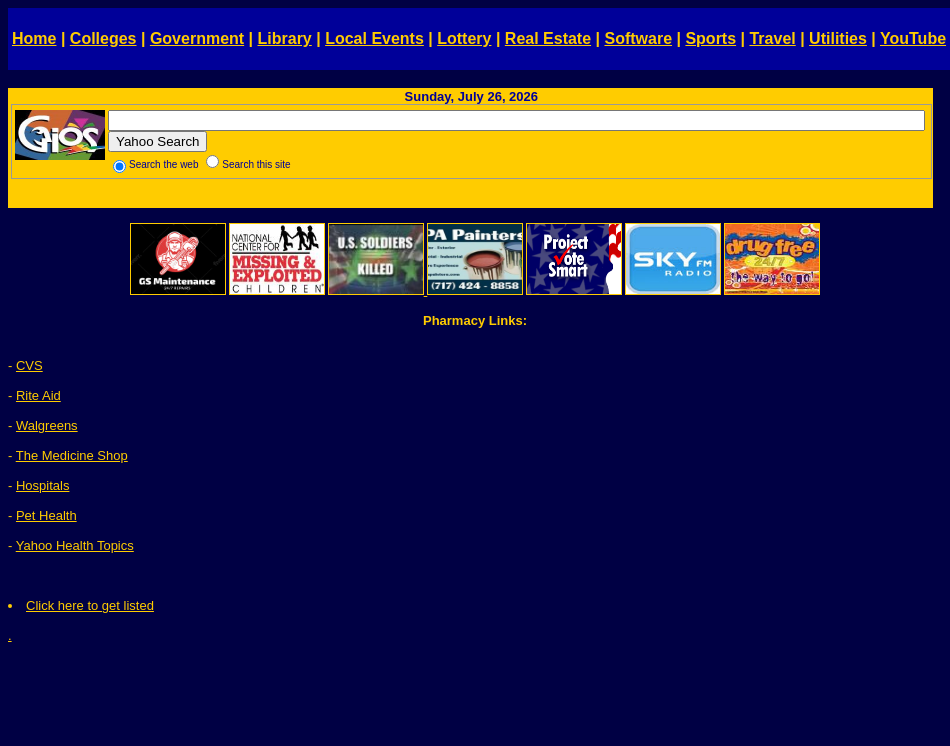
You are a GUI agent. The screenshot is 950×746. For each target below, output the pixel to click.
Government (197, 38)
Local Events (374, 38)
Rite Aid (38, 395)
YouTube (913, 38)
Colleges (103, 38)
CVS (29, 365)
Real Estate (548, 38)
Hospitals (42, 485)
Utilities (838, 38)
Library (285, 38)
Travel (772, 38)
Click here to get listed (90, 605)
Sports (710, 38)
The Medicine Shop (72, 455)
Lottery (464, 38)
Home (34, 38)
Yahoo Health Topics (75, 545)
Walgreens (47, 425)
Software (638, 38)
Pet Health (46, 515)
